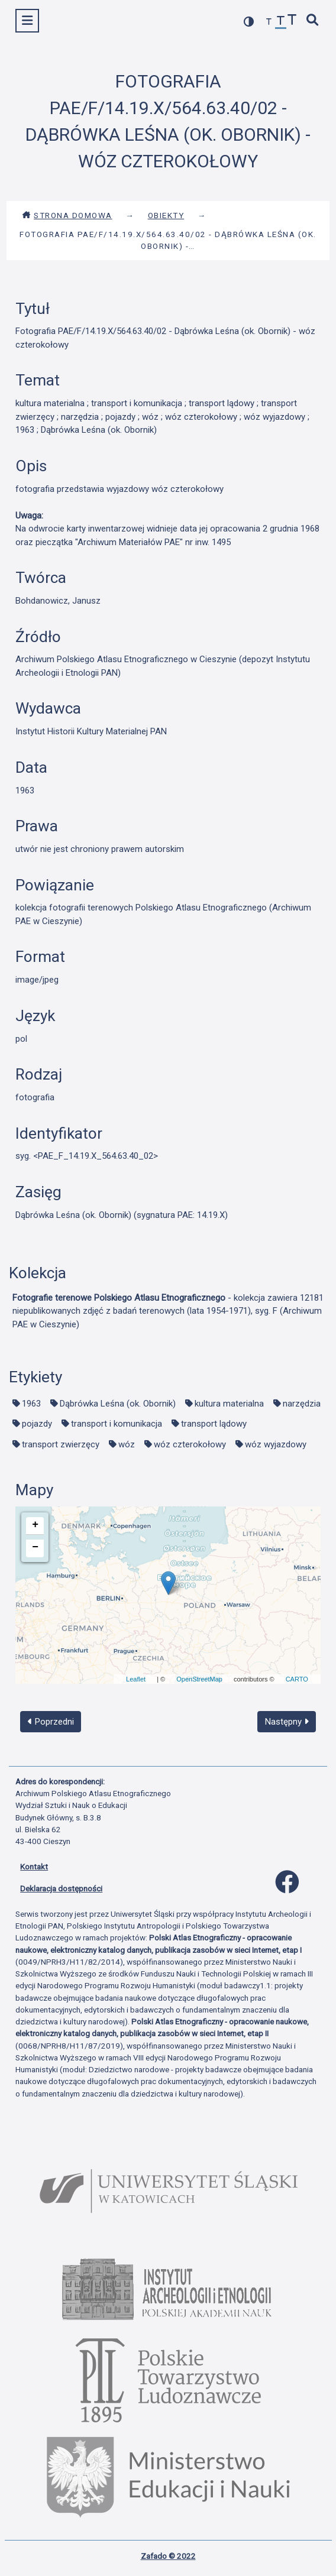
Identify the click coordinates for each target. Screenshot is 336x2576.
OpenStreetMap (199, 1679)
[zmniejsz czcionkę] (269, 22)
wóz (126, 1444)
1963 (31, 1403)
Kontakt (34, 1866)
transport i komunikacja (116, 1423)
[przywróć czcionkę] (281, 22)
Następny (287, 1721)
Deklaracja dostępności (61, 1888)
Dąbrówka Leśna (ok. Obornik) (118, 1403)
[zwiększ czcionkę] (292, 21)
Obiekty (166, 215)
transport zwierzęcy (60, 1444)
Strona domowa (67, 215)
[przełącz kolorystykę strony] (249, 21)
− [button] (35, 1547)
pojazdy (37, 1423)
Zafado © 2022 (168, 2556)
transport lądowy (214, 1423)
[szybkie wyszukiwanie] (313, 21)
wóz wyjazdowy (275, 1444)
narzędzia (302, 1403)
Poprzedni (51, 1721)
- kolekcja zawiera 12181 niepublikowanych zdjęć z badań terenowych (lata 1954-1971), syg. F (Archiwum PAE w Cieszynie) (168, 1311)
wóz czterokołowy (190, 1444)
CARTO (297, 1679)
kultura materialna (229, 1403)
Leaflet (136, 1679)
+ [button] (35, 1525)
